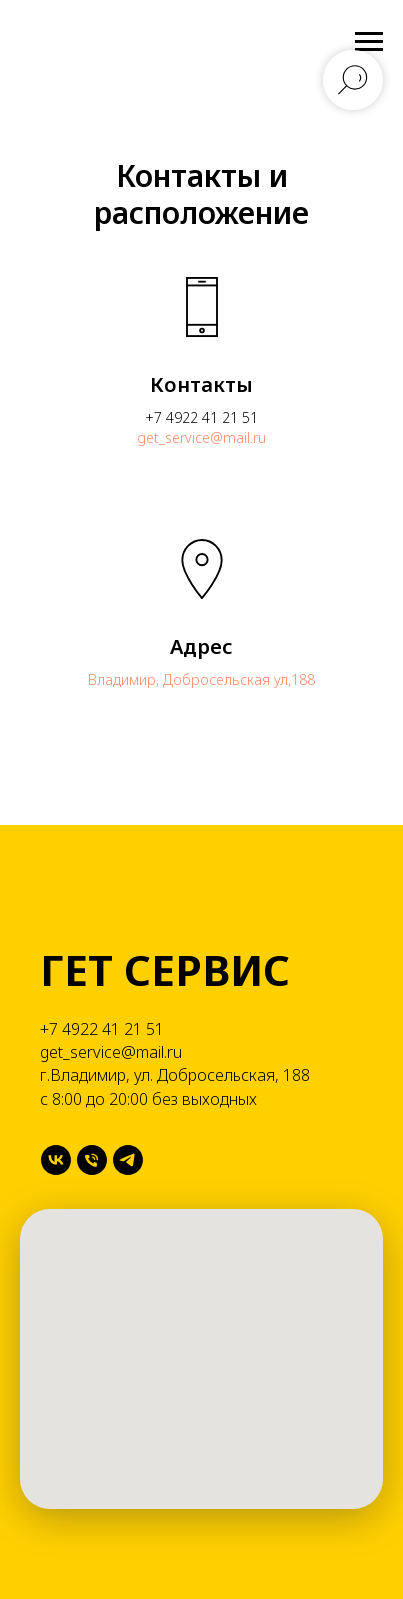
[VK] (56, 1160)
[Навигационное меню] (369, 42)
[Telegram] (128, 1160)
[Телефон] (92, 1160)
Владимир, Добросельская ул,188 (201, 679)
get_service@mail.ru (201, 437)
